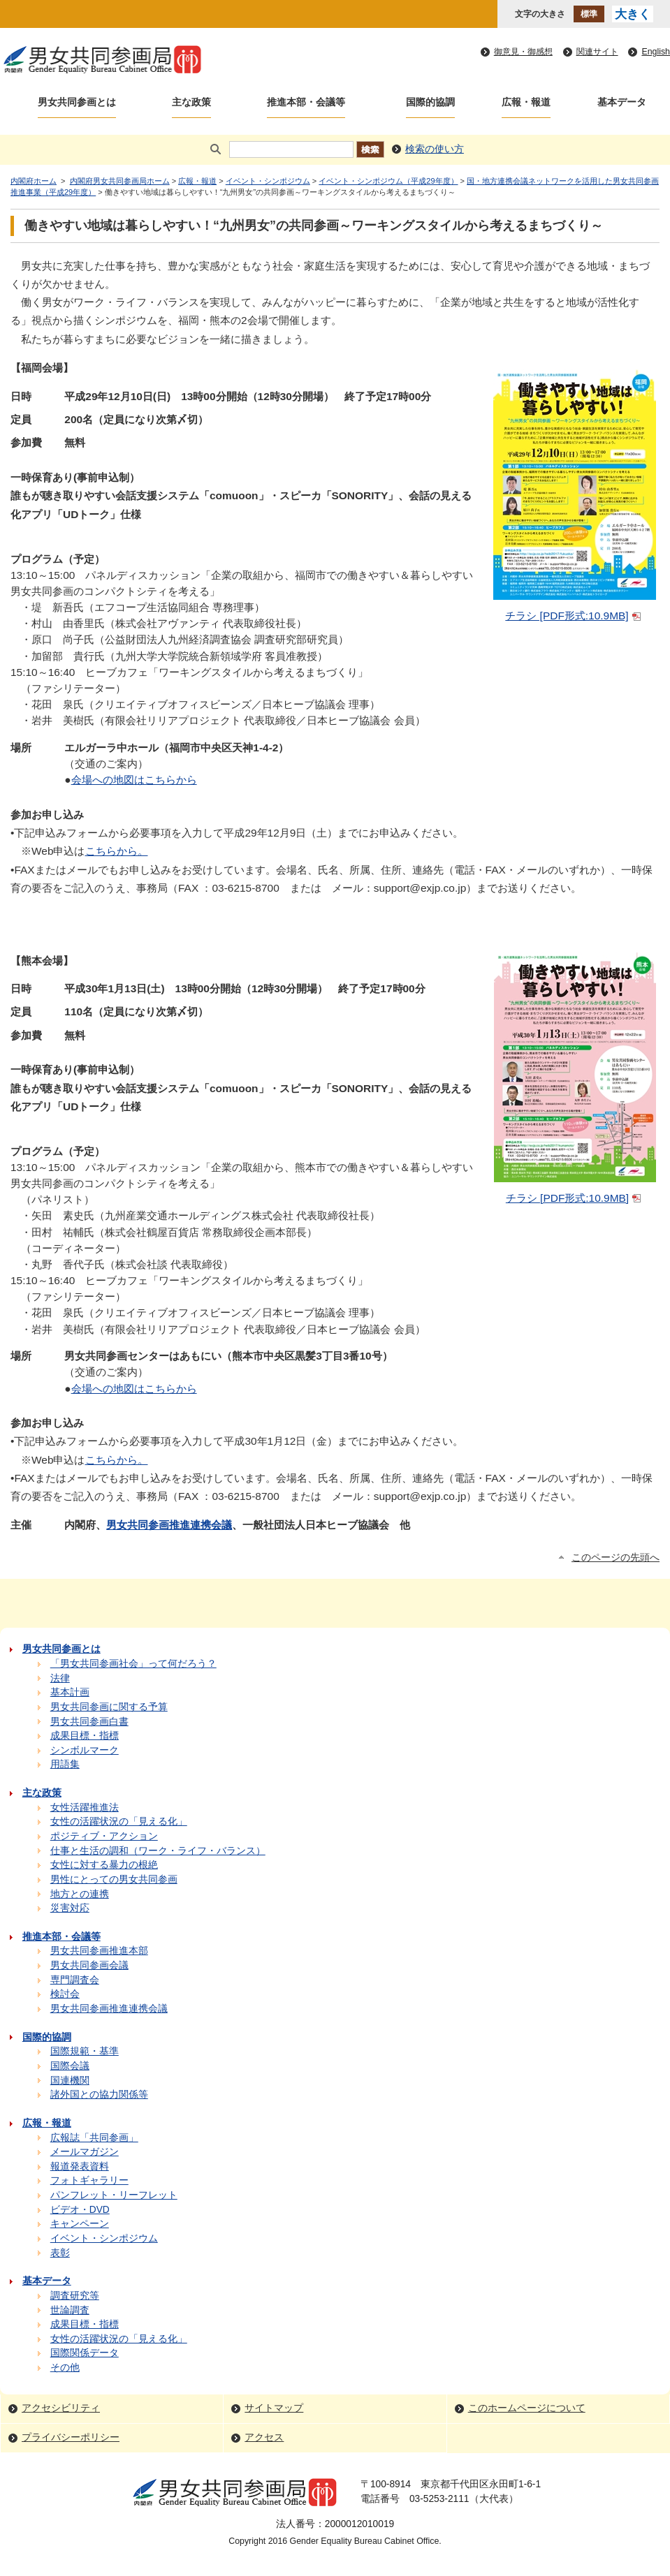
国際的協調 (430, 102)
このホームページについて (526, 2408)
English (655, 52)
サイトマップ (274, 2408)
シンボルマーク (84, 1750)
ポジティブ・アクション (104, 1836)
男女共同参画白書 (89, 1721)
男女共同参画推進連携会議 (169, 1525)
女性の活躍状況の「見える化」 (118, 1821)
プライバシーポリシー (70, 2437)
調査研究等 (74, 2295)
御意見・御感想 (523, 52)
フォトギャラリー (89, 2180)
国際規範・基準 (84, 2051)
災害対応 (69, 1908)
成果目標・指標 (84, 1735)
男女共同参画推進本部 (99, 1950)
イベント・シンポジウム (268, 181)
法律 (60, 1678)
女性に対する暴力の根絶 (104, 1865)
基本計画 (69, 1692)
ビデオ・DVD (80, 2210)
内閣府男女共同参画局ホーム (120, 181)
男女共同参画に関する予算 (109, 1707)
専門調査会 (74, 1980)
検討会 (65, 1994)
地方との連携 (79, 1894)
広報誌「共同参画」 (94, 2138)
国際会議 (69, 2066)
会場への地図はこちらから (134, 780)
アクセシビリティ (61, 2408)
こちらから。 (116, 851)
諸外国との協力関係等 (99, 2094)
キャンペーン (79, 2223)
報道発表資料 (79, 2166)
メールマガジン (84, 2152)
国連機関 (69, 2080)
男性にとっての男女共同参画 (113, 1879)
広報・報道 (526, 102)
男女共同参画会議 (89, 1965)
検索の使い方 (434, 149)
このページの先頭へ (615, 1557)
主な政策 (191, 102)
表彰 (60, 2253)
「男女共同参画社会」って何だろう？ (133, 1663)
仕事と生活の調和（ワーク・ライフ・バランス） (157, 1851)
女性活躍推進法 (84, 1807)
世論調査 (69, 2310)
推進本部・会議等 (306, 102)
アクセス (264, 2437)
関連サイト (597, 52)
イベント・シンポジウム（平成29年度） (388, 181)
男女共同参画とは (77, 102)
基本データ (621, 102)
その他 (65, 2367)
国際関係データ (84, 2353)
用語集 (65, 1764)
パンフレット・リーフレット (113, 2195)
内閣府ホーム (33, 181)
